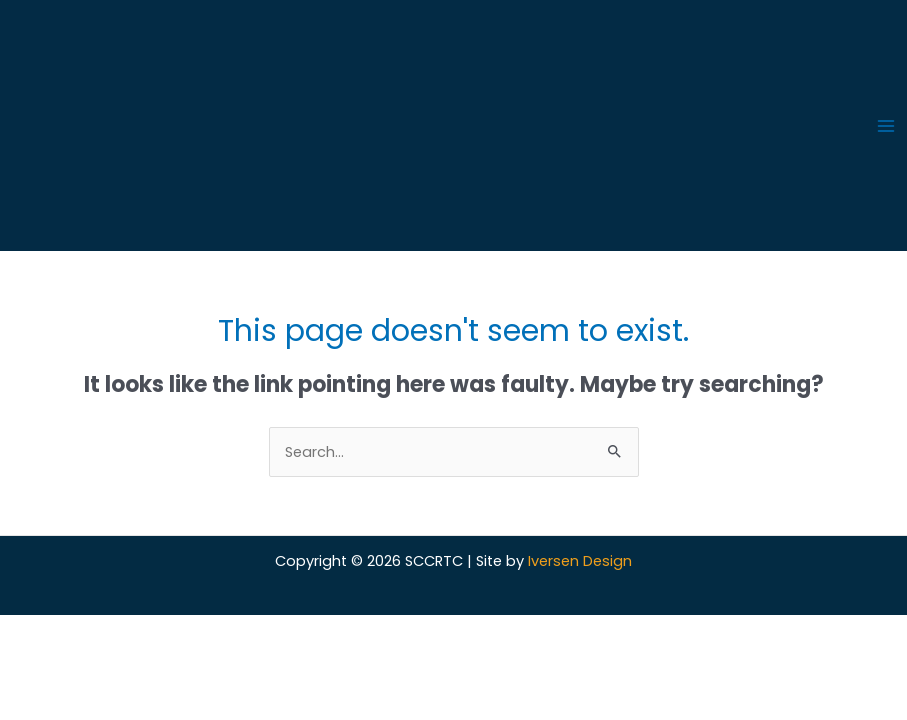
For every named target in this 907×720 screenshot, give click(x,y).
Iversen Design (580, 561)
